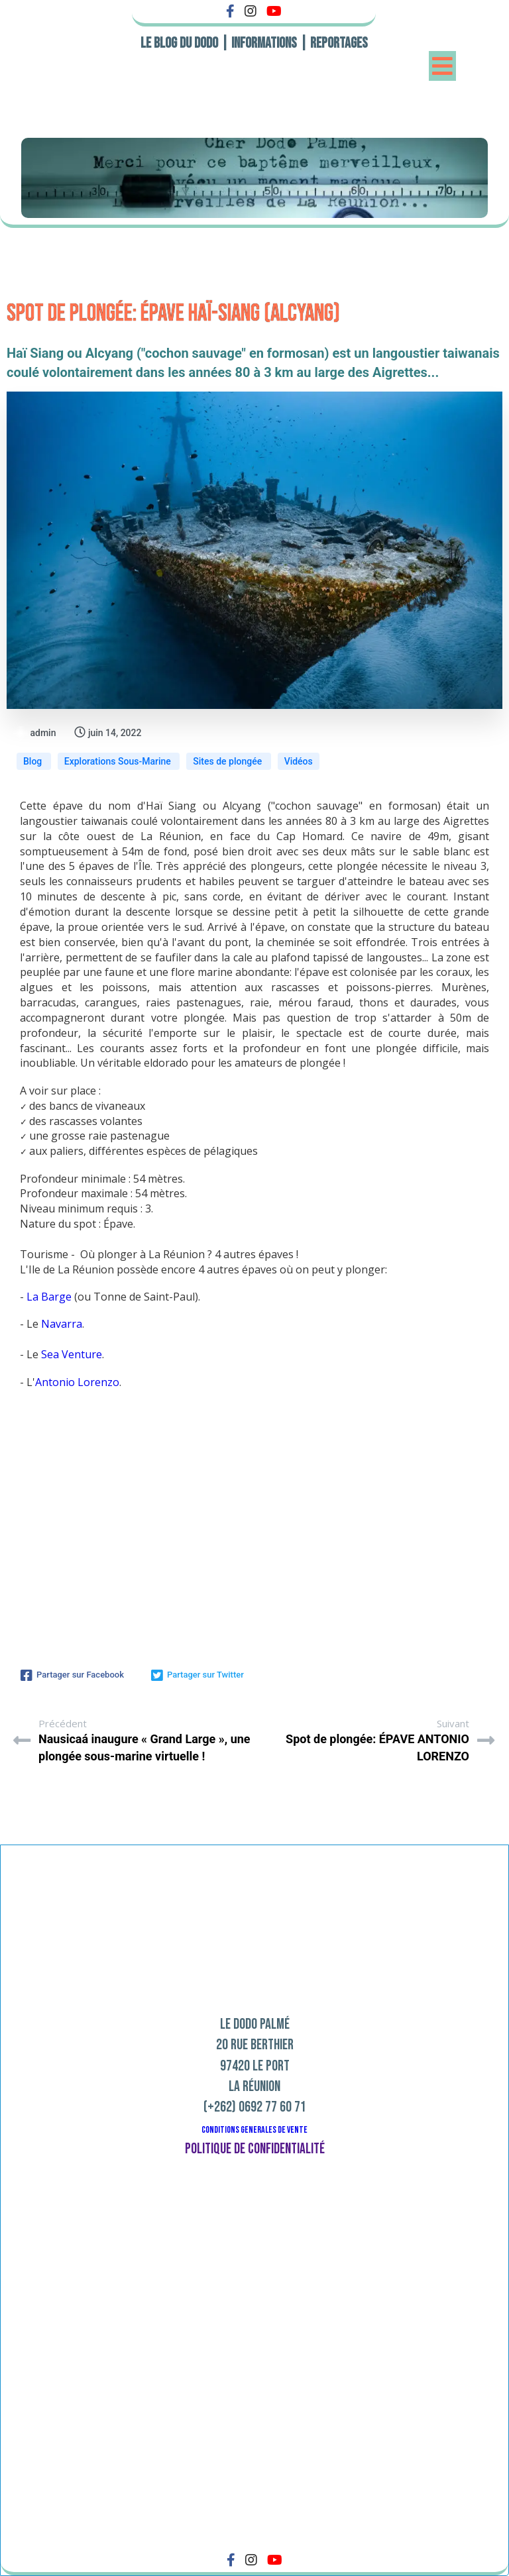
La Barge (49, 1296)
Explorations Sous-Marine (118, 761)
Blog (33, 761)
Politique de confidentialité (255, 2149)
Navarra (61, 1323)
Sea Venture (71, 1354)
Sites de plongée (228, 761)
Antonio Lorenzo (77, 1382)
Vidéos (298, 761)
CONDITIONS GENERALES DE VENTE (254, 2129)
